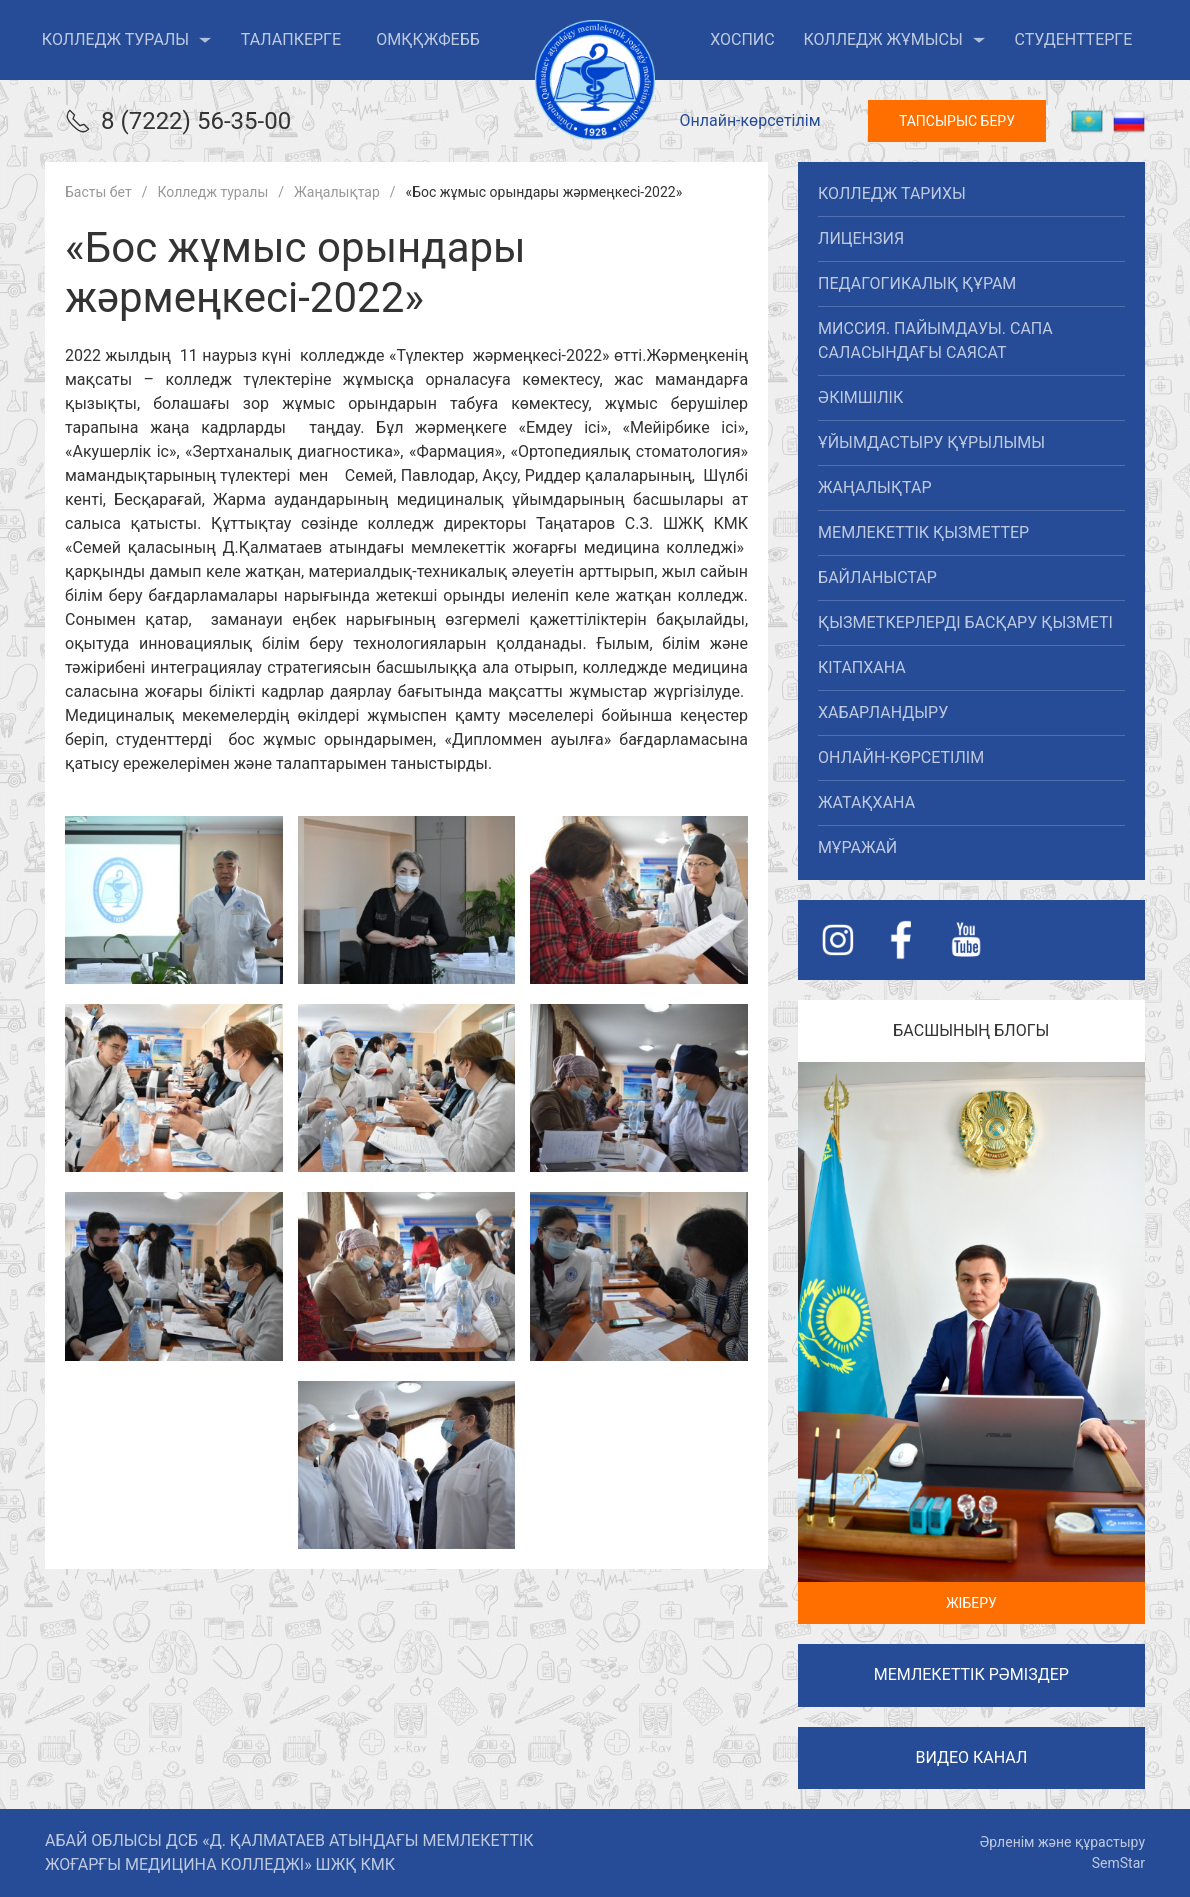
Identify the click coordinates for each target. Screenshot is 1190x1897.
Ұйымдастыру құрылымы (931, 442)
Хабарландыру (883, 712)
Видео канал (971, 1757)
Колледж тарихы (892, 193)
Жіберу (971, 1603)
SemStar (1118, 1863)
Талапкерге (291, 39)
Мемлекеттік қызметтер (923, 532)
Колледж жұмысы (894, 39)
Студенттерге (1073, 39)
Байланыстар (877, 577)
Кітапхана (862, 667)
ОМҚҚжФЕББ (428, 39)
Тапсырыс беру (957, 121)
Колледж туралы (127, 39)
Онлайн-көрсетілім (749, 120)
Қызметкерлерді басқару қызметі (965, 622)
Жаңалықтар (875, 487)
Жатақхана (866, 802)
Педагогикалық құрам (917, 283)
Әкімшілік (860, 397)
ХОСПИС (742, 39)
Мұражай (857, 847)
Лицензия (861, 238)
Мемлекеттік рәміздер (971, 1674)
